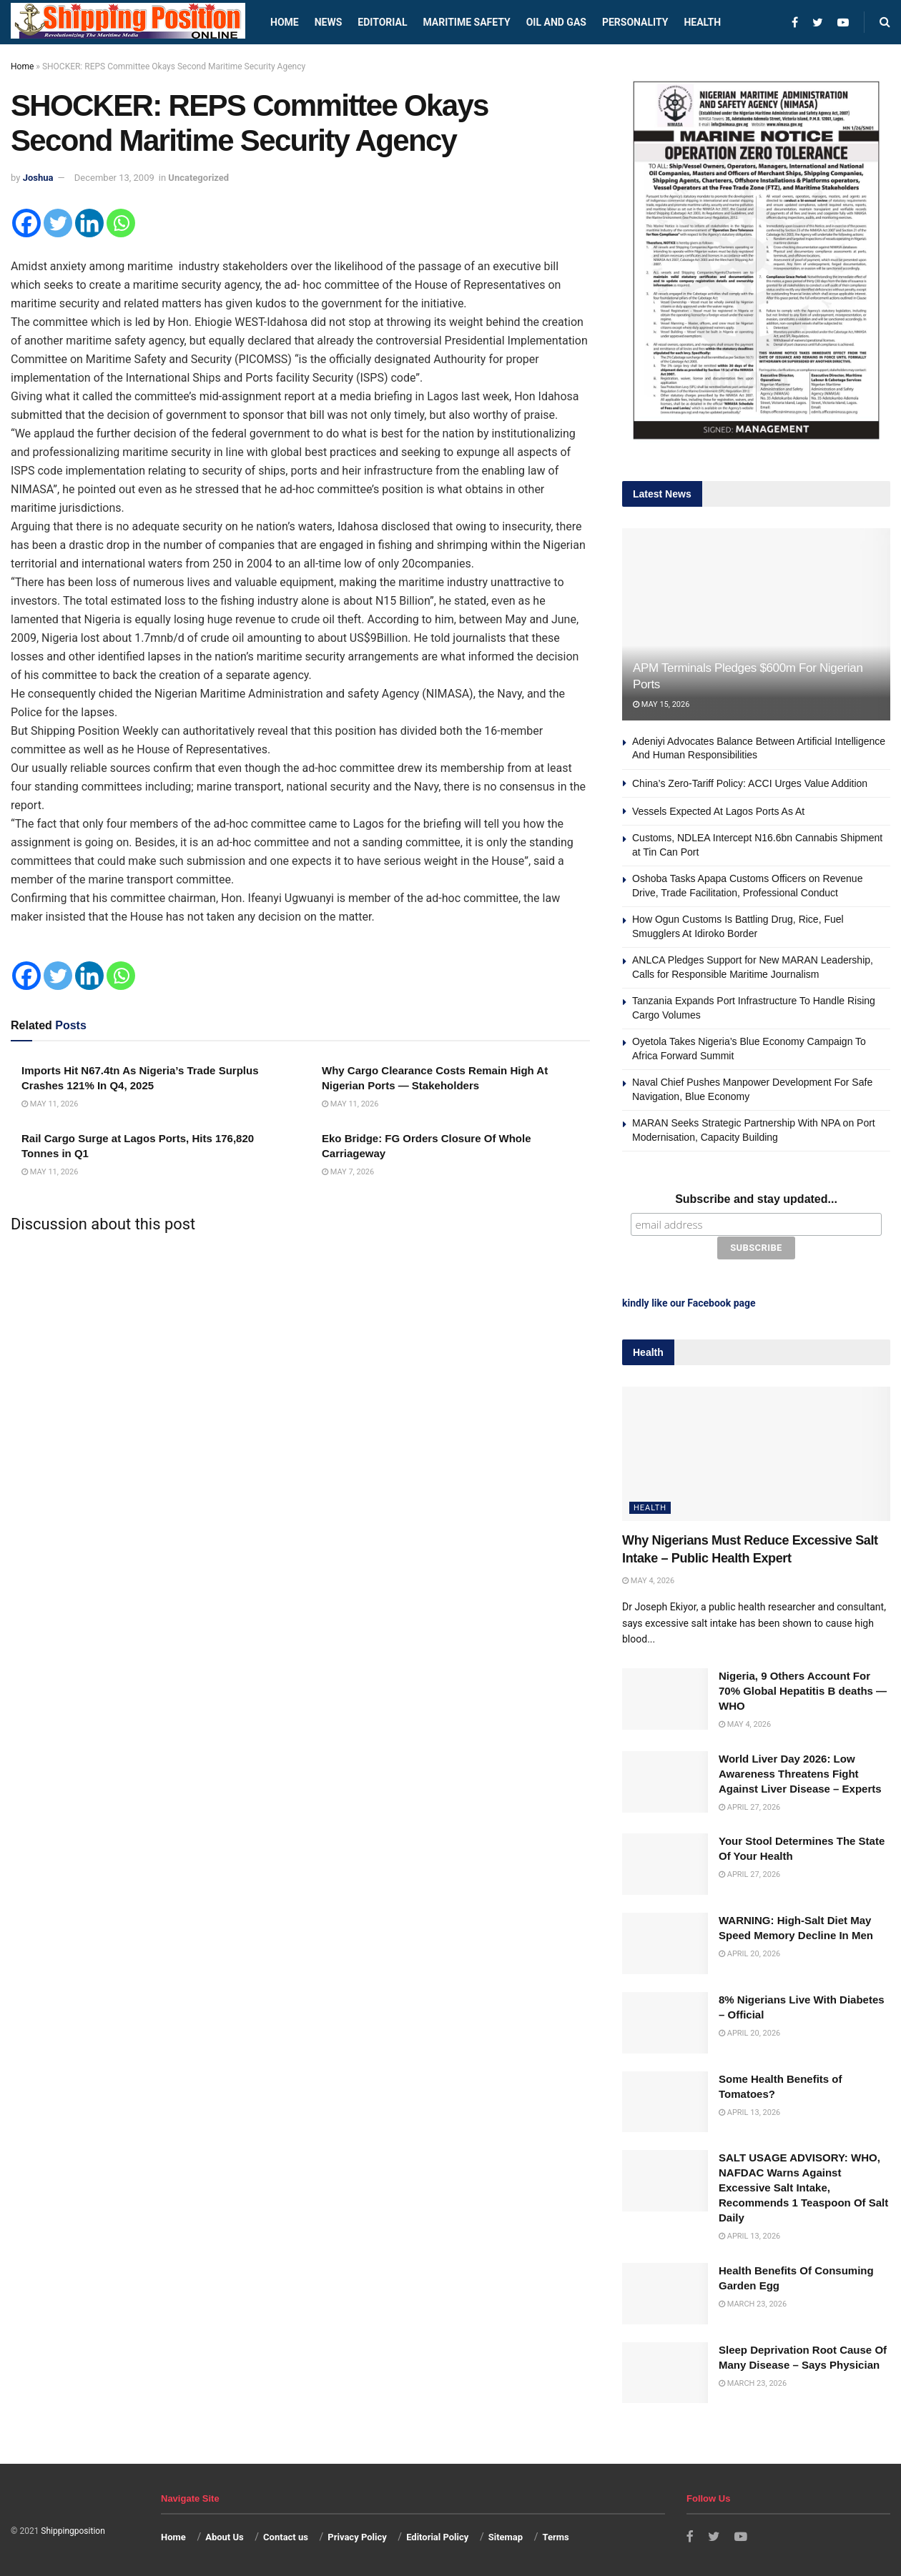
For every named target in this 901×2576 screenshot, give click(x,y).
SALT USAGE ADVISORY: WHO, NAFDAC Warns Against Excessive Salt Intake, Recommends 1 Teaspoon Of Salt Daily (803, 2187)
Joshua (38, 177)
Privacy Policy (357, 2536)
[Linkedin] (89, 223)
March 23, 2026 (753, 2303)
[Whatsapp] (121, 223)
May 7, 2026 (348, 1171)
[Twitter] (58, 223)
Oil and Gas (556, 22)
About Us (224, 2536)
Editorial (382, 22)
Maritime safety (466, 22)
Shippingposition (72, 2530)
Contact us (285, 2536)
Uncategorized (198, 177)
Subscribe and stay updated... (756, 1199)
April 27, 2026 (749, 1806)
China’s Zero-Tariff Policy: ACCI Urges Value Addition (749, 783)
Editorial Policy (437, 2536)
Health (702, 22)
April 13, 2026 (749, 2111)
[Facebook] (26, 223)
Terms (555, 2536)
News (329, 22)
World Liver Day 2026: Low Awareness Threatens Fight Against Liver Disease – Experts (800, 1773)
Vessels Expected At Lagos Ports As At (718, 811)
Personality (635, 22)
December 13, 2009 (114, 177)
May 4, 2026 (648, 1580)
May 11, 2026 (49, 1104)
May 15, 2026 (661, 704)
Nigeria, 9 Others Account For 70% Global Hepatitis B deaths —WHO (803, 1691)
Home (284, 22)
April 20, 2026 (749, 1953)
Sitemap (505, 2536)
